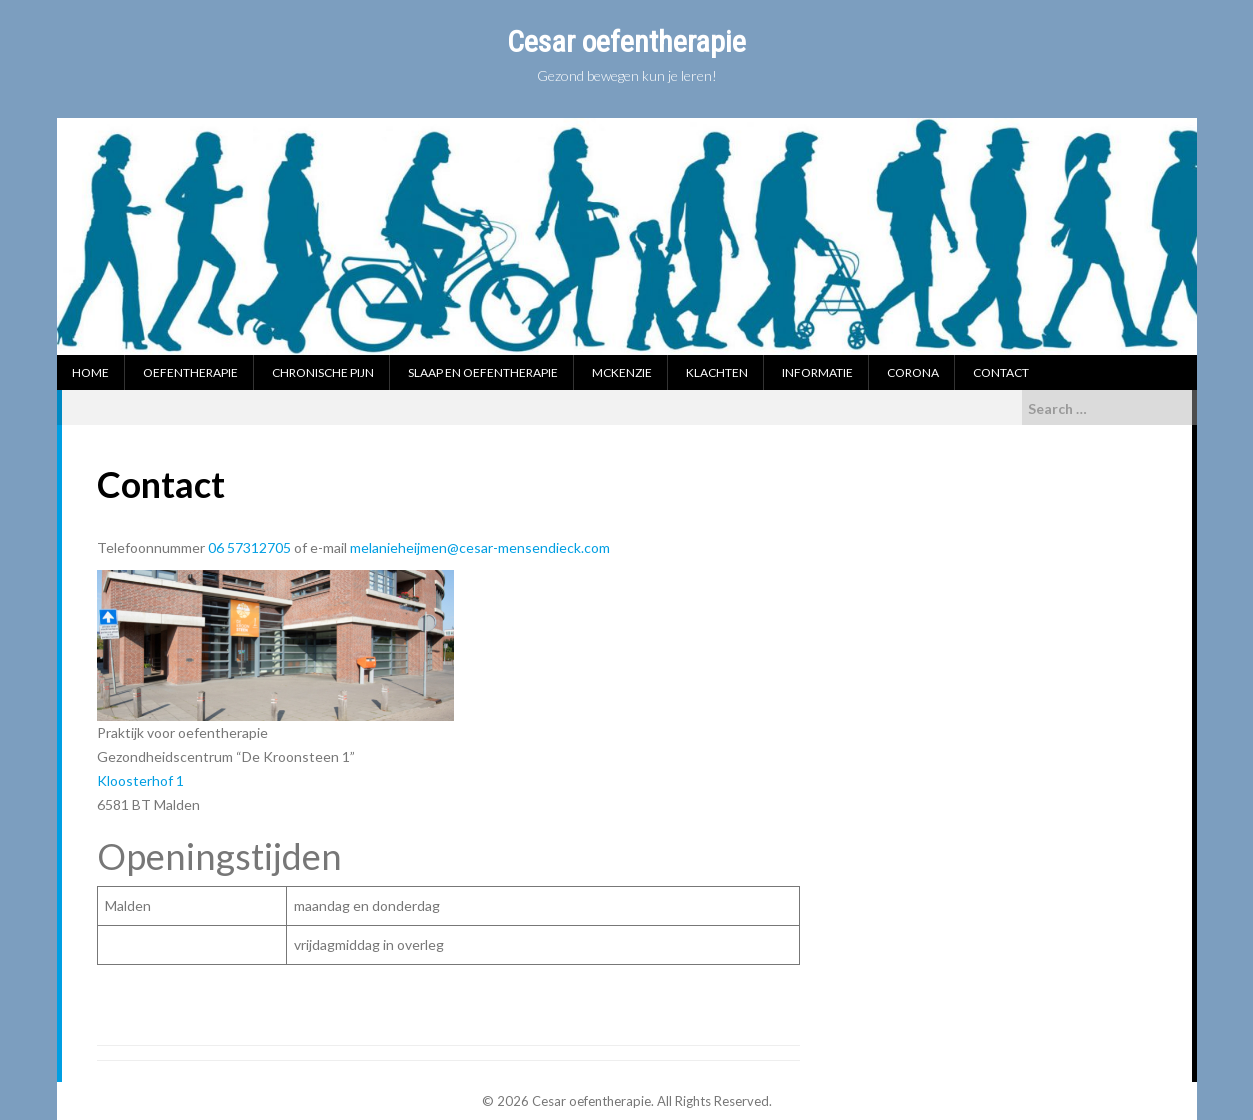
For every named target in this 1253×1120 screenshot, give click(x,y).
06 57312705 (251, 547)
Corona (913, 372)
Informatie (817, 372)
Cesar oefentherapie (626, 41)
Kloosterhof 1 (140, 780)
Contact (1001, 372)
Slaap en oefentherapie (483, 372)
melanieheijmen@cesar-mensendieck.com (480, 547)
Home (90, 372)
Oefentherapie (190, 372)
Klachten (717, 372)
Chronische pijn (323, 372)
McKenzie (622, 372)
